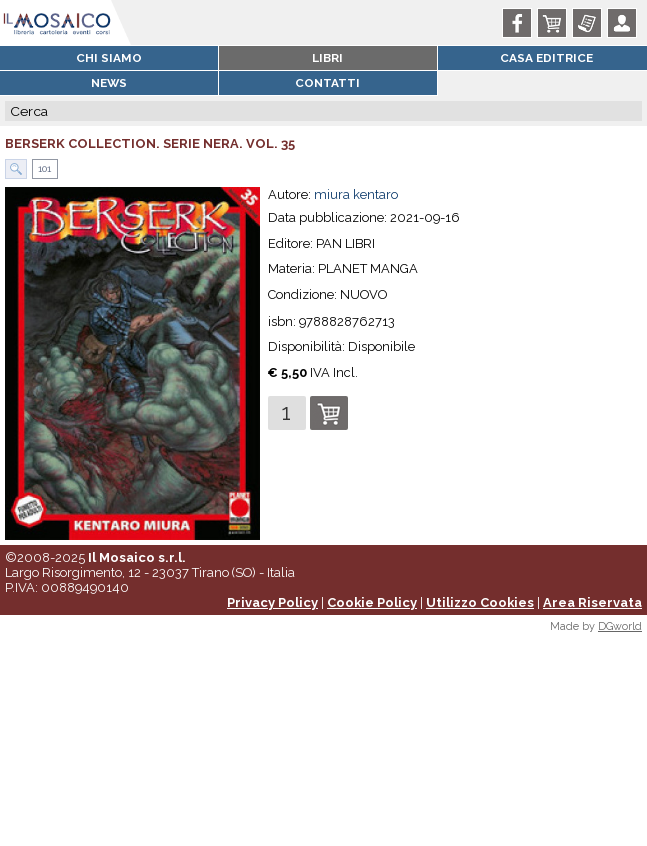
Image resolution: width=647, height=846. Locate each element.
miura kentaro (356, 194)
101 (43, 168)
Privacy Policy (272, 602)
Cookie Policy (372, 602)
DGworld (620, 626)
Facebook (520, 23)
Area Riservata (592, 602)
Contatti (327, 83)
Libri (327, 58)
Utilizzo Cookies (480, 602)
